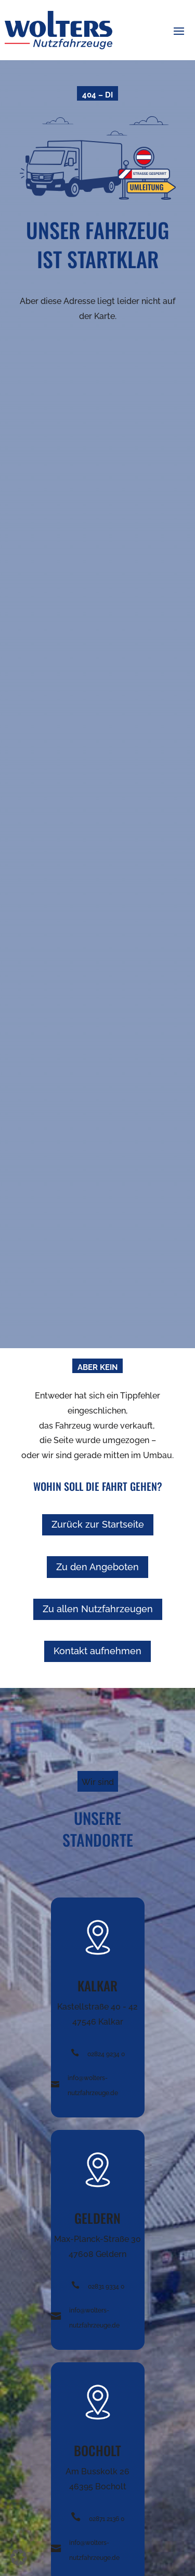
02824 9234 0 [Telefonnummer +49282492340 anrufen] (106, 2054)
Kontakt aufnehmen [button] (97, 1650)
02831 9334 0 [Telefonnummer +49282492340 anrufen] (106, 2286)
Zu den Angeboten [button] (97, 1566)
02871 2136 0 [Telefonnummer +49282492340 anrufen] (106, 2519)
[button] (179, 30)
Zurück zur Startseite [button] (97, 1524)
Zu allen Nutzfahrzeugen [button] (98, 1608)
